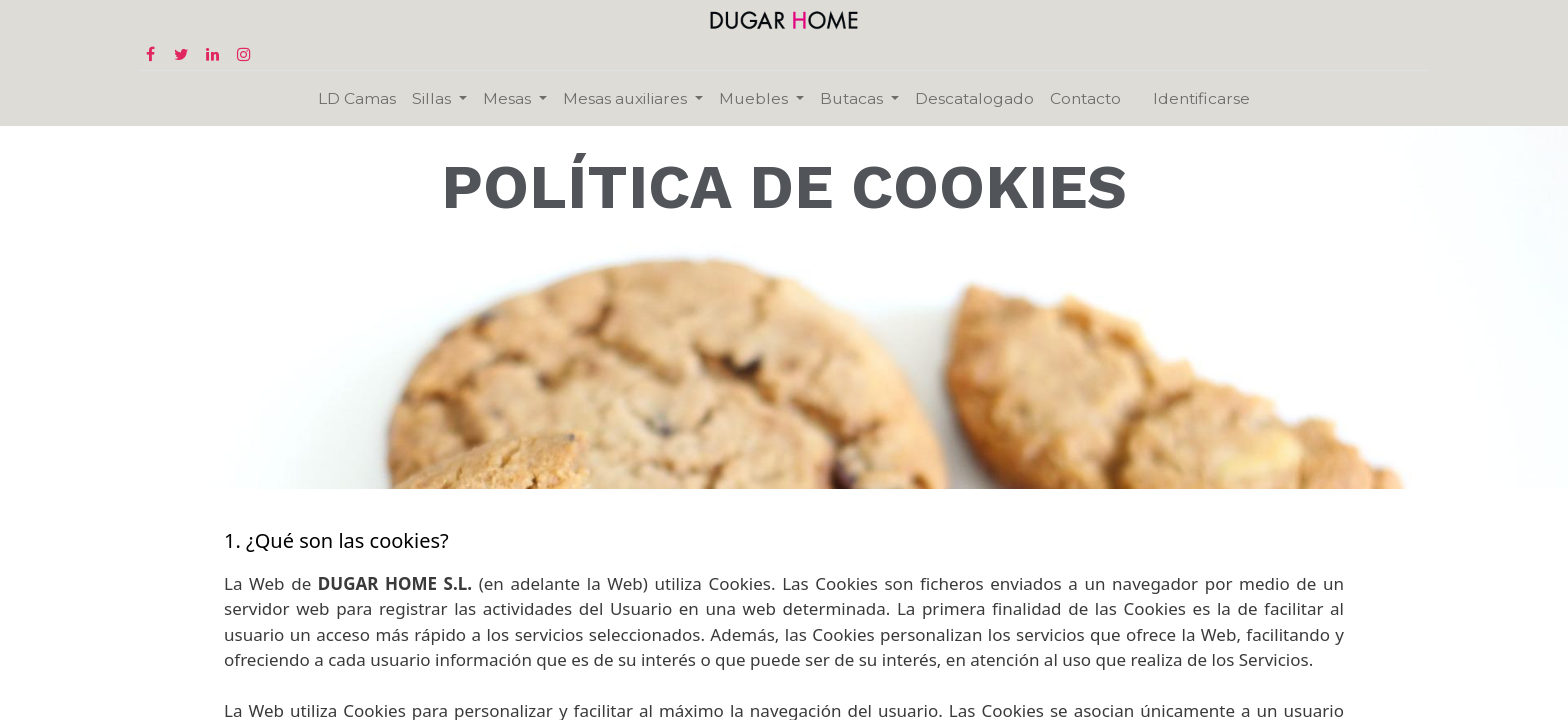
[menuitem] (357, 98)
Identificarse (1201, 98)
